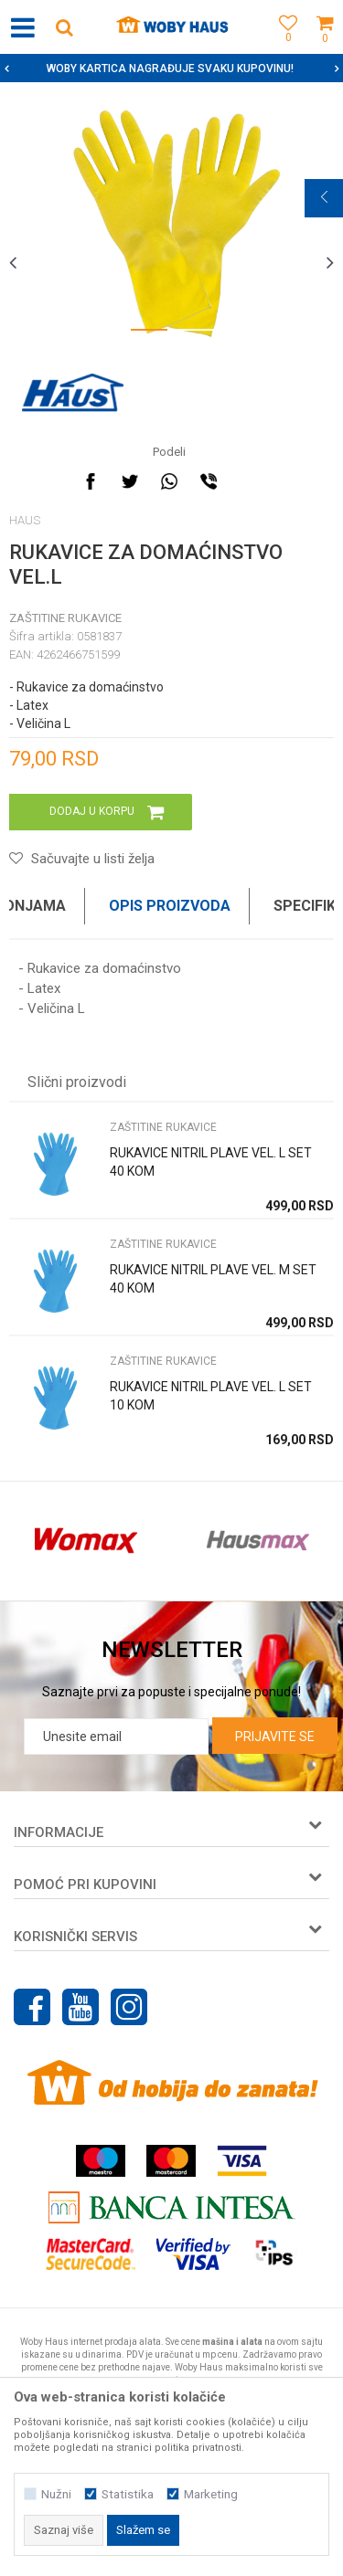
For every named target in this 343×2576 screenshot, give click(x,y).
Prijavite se (275, 1736)
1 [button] (149, 333)
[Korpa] (324, 48)
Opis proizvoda (169, 905)
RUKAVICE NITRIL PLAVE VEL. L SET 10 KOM (211, 1395)
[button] (64, 27)
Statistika (128, 2494)
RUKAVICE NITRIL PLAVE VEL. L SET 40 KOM (211, 1161)
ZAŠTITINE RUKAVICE (65, 618)
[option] (171, 221)
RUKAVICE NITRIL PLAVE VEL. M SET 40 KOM (213, 1278)
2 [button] (194, 333)
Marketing (211, 2494)
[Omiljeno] (283, 48)
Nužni (56, 2494)
